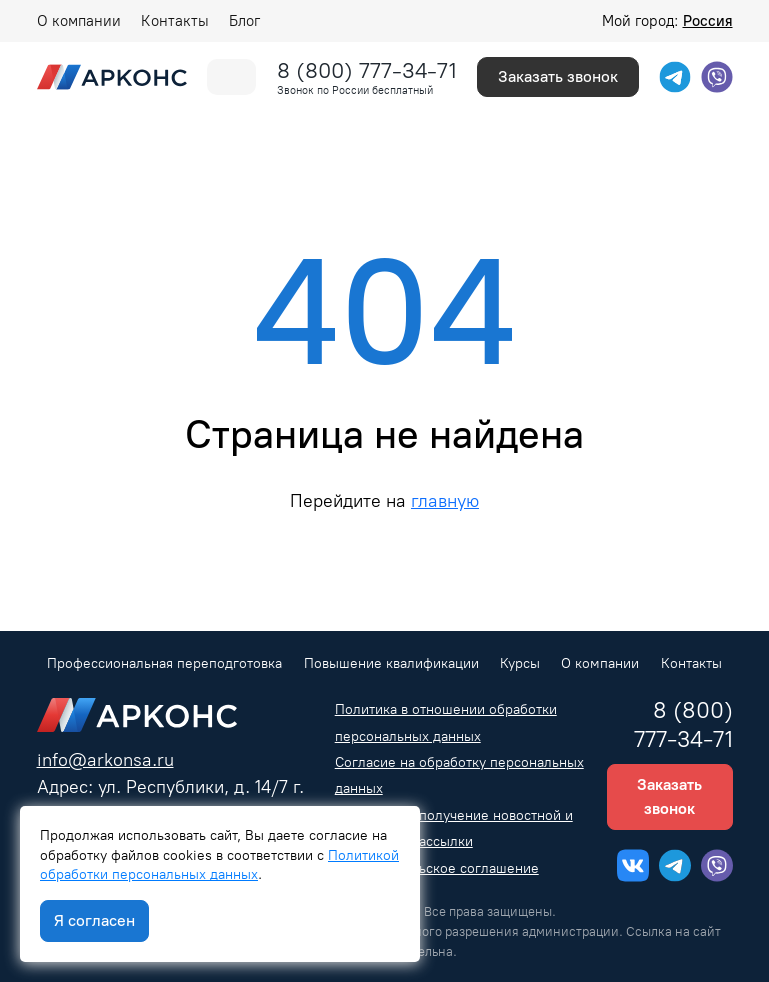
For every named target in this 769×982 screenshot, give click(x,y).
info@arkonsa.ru (105, 759)
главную (445, 500)
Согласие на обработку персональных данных (459, 775)
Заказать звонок (558, 76)
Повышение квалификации (391, 663)
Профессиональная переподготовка (164, 663)
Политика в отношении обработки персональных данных (446, 722)
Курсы (520, 663)
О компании (79, 21)
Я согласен (94, 920)
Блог (244, 21)
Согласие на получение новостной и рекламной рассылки (454, 828)
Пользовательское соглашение (437, 868)
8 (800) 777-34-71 (367, 70)
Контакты (175, 21)
